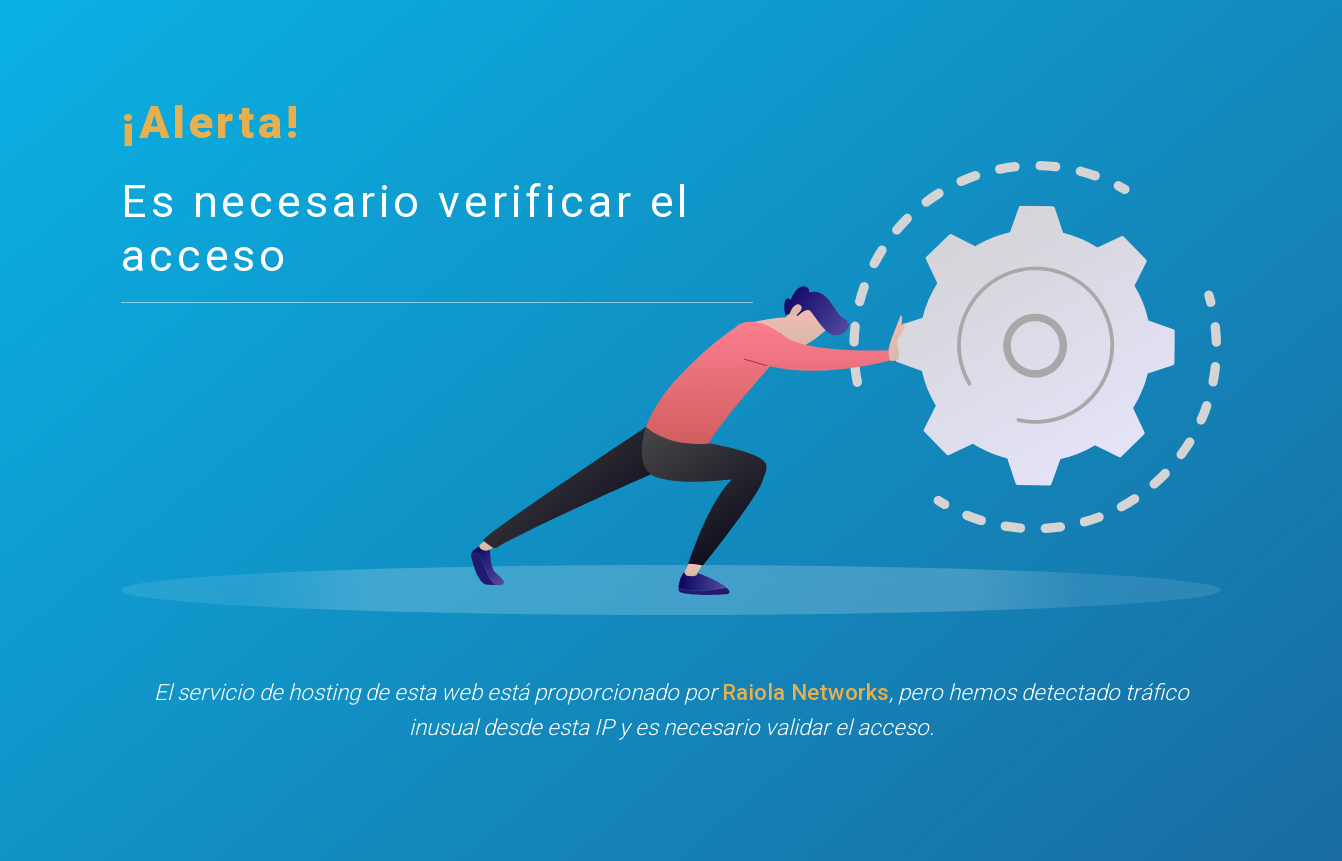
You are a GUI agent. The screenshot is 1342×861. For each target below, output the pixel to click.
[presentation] (671, 815)
